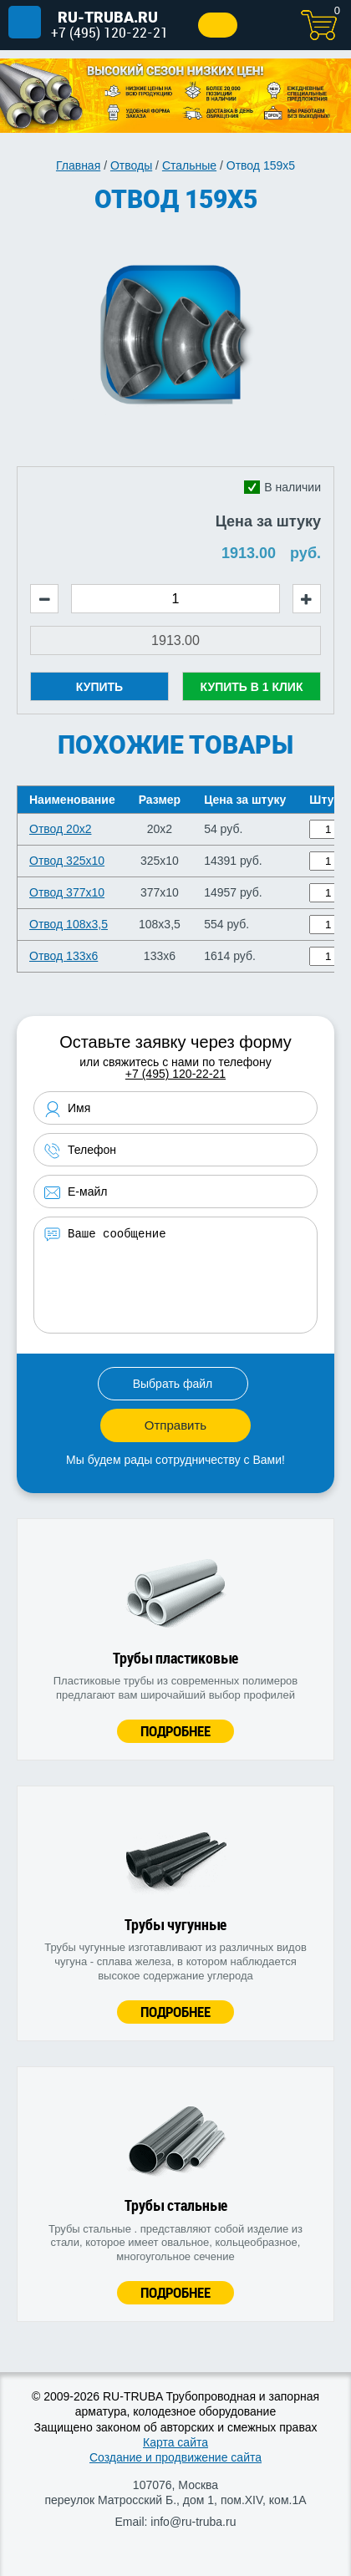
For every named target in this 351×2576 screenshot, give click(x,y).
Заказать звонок (217, 25)
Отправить (175, 1425)
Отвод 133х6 (63, 956)
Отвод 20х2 (60, 829)
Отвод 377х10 (66, 892)
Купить (99, 687)
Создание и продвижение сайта (175, 2457)
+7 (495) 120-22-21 (109, 32)
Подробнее (175, 1730)
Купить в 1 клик (252, 687)
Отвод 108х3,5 (68, 924)
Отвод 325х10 (66, 860)
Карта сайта (175, 2442)
